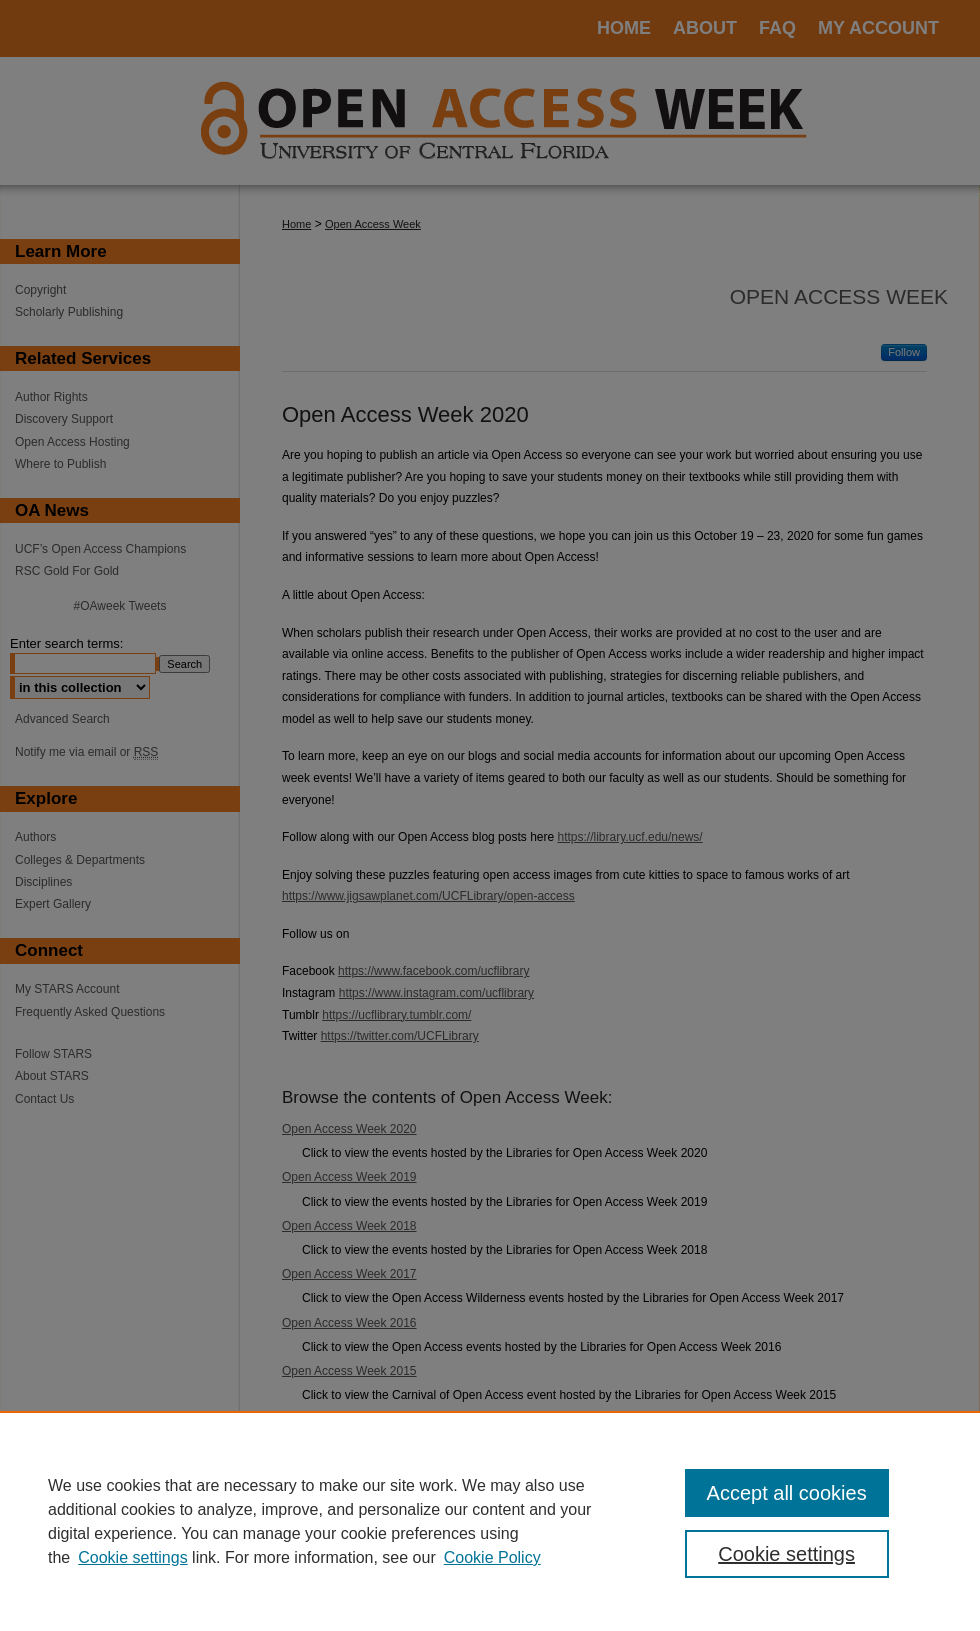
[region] (490, 1521)
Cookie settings (132, 1557)
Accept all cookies (787, 1493)
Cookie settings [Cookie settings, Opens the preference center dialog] (786, 1554)
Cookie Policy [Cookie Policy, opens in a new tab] (492, 1557)
